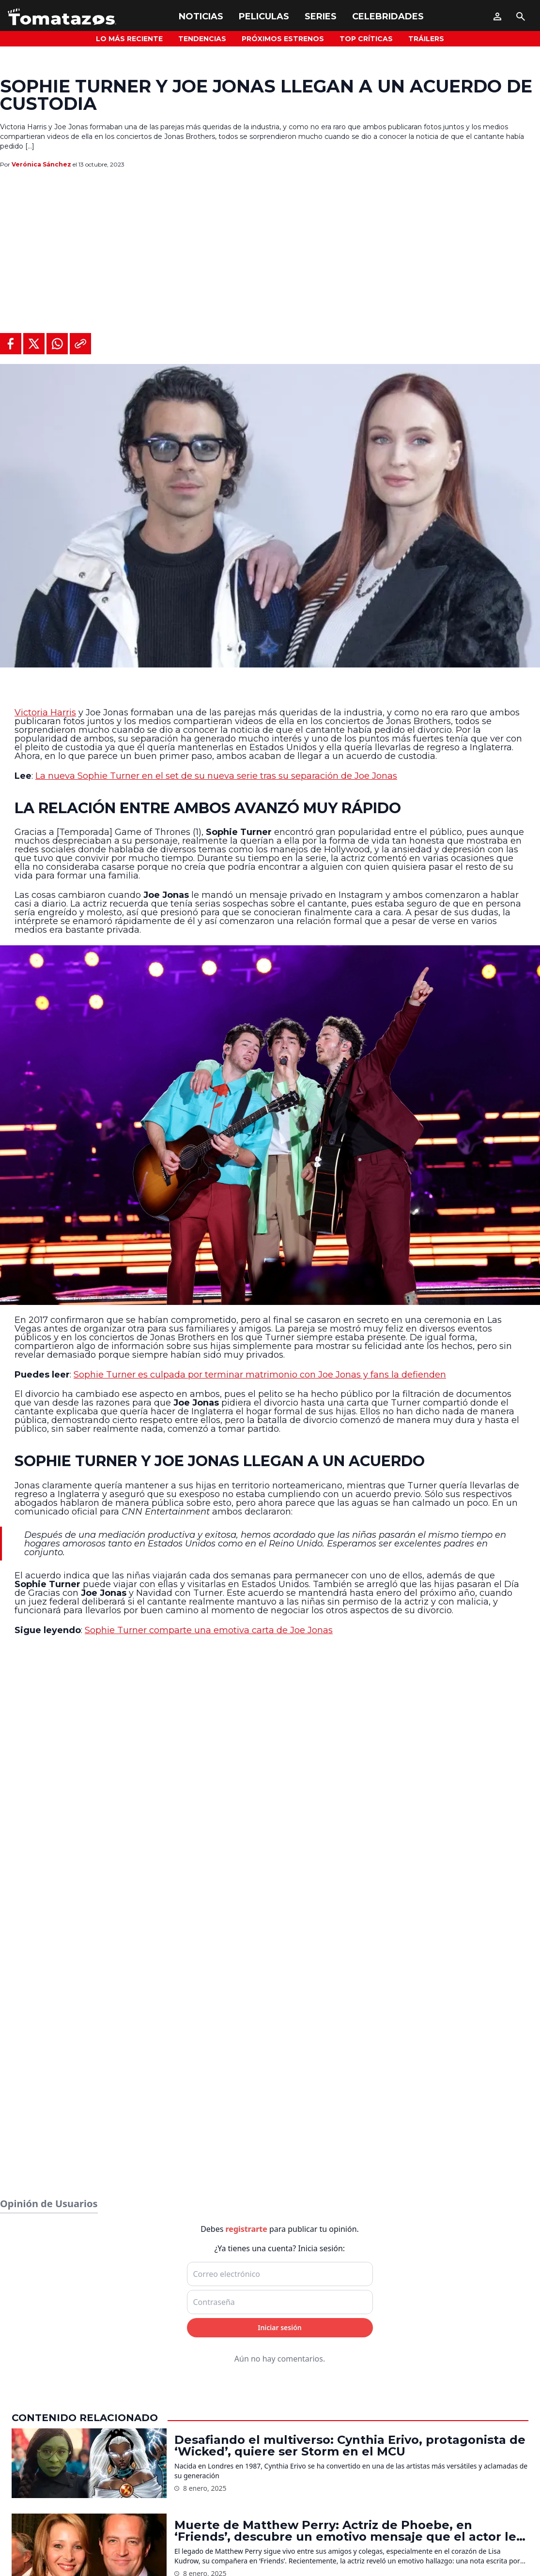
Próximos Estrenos (283, 38)
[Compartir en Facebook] (10, 343)
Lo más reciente (129, 38)
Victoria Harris (45, 712)
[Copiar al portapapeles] (80, 343)
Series (321, 16)
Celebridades (388, 16)
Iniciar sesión (280, 2327)
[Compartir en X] (34, 343)
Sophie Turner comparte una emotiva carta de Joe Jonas (209, 1630)
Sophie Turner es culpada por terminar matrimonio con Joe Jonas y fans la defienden (260, 1374)
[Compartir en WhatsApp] (57, 343)
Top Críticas (366, 38)
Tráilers (426, 38)
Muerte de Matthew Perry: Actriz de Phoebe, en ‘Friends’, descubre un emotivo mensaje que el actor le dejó (345, 2531)
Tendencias (202, 38)
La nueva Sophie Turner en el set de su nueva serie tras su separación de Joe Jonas (216, 776)
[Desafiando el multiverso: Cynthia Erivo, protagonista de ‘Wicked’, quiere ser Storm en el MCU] (89, 2463)
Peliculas (264, 16)
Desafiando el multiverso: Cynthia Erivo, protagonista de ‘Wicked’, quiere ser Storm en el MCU (349, 2445)
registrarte (246, 2229)
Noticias (201, 16)
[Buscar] (520, 16)
